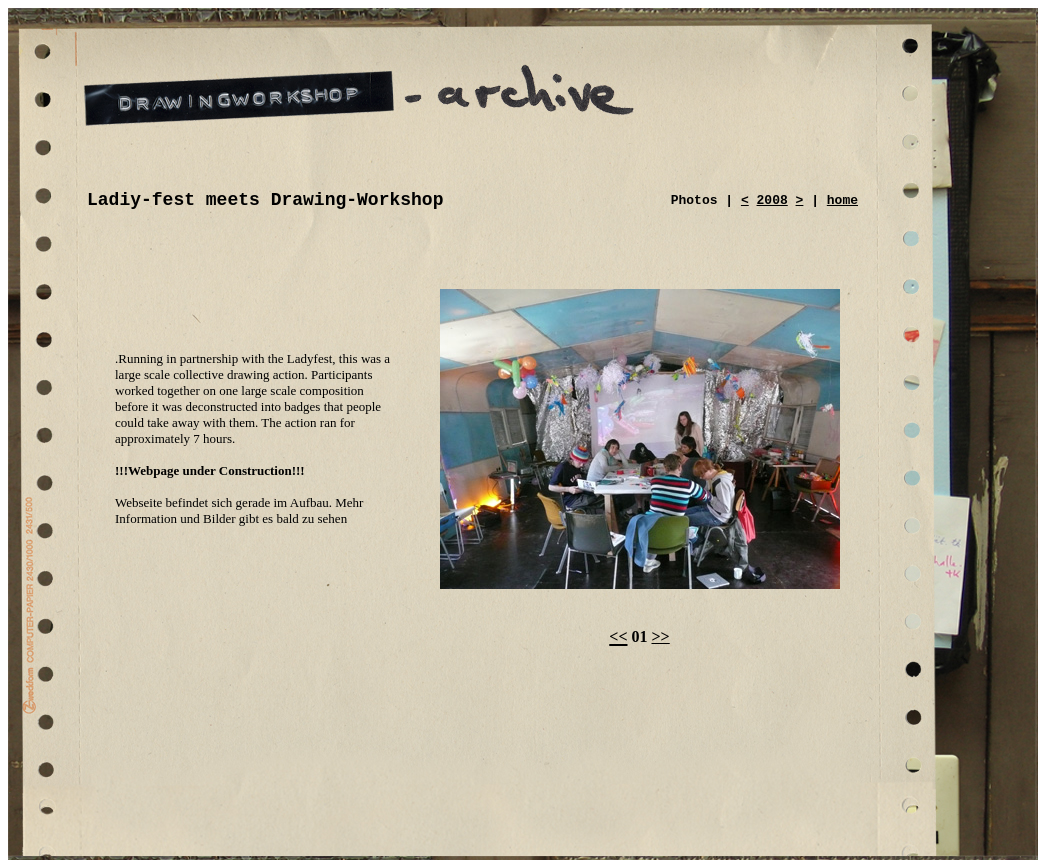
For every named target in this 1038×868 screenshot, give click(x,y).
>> (661, 636)
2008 (772, 200)
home (842, 200)
